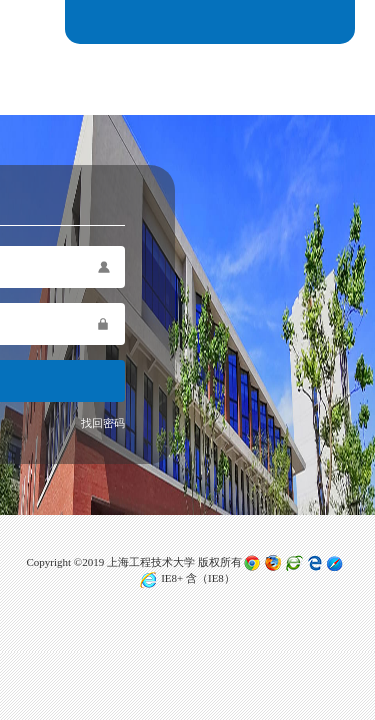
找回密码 (103, 423)
